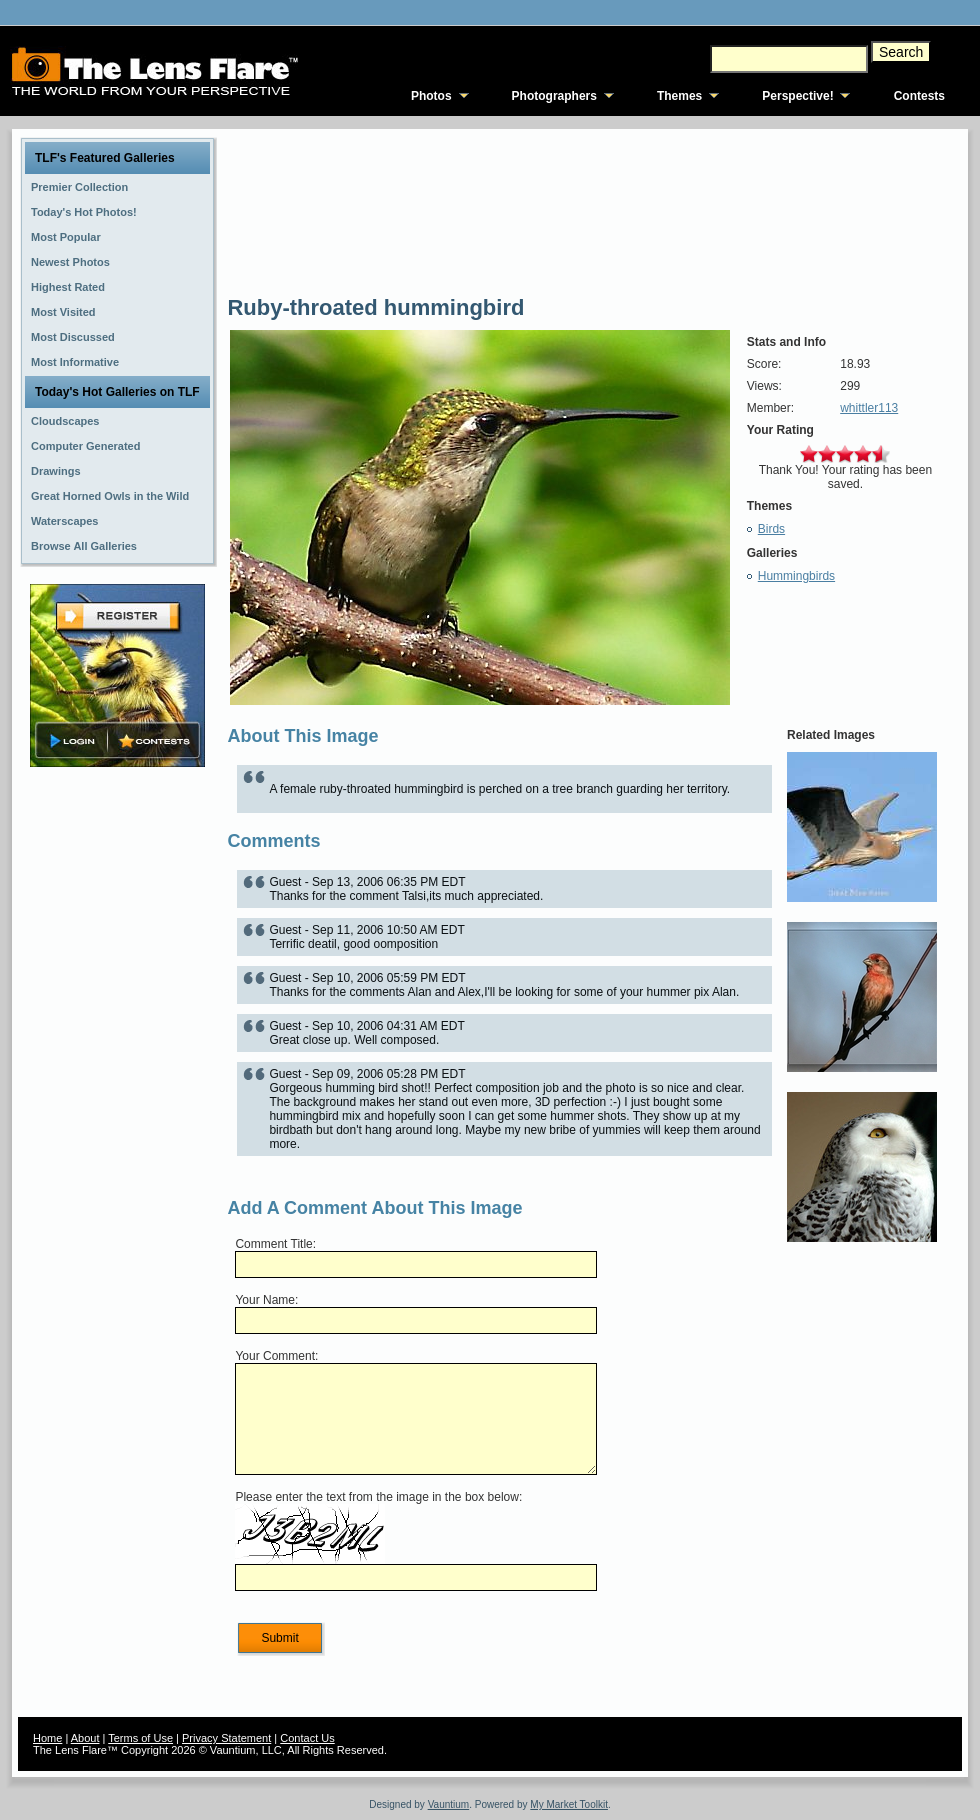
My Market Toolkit (569, 1804)
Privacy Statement (226, 1738)
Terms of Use (140, 1738)
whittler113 (869, 408)
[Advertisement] (118, 1087)
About (85, 1738)
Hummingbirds (796, 576)
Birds (771, 529)
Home (47, 1738)
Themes (679, 96)
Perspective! (797, 96)
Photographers (554, 96)
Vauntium (449, 1804)
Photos (431, 96)
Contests (919, 96)
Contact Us (307, 1738)
